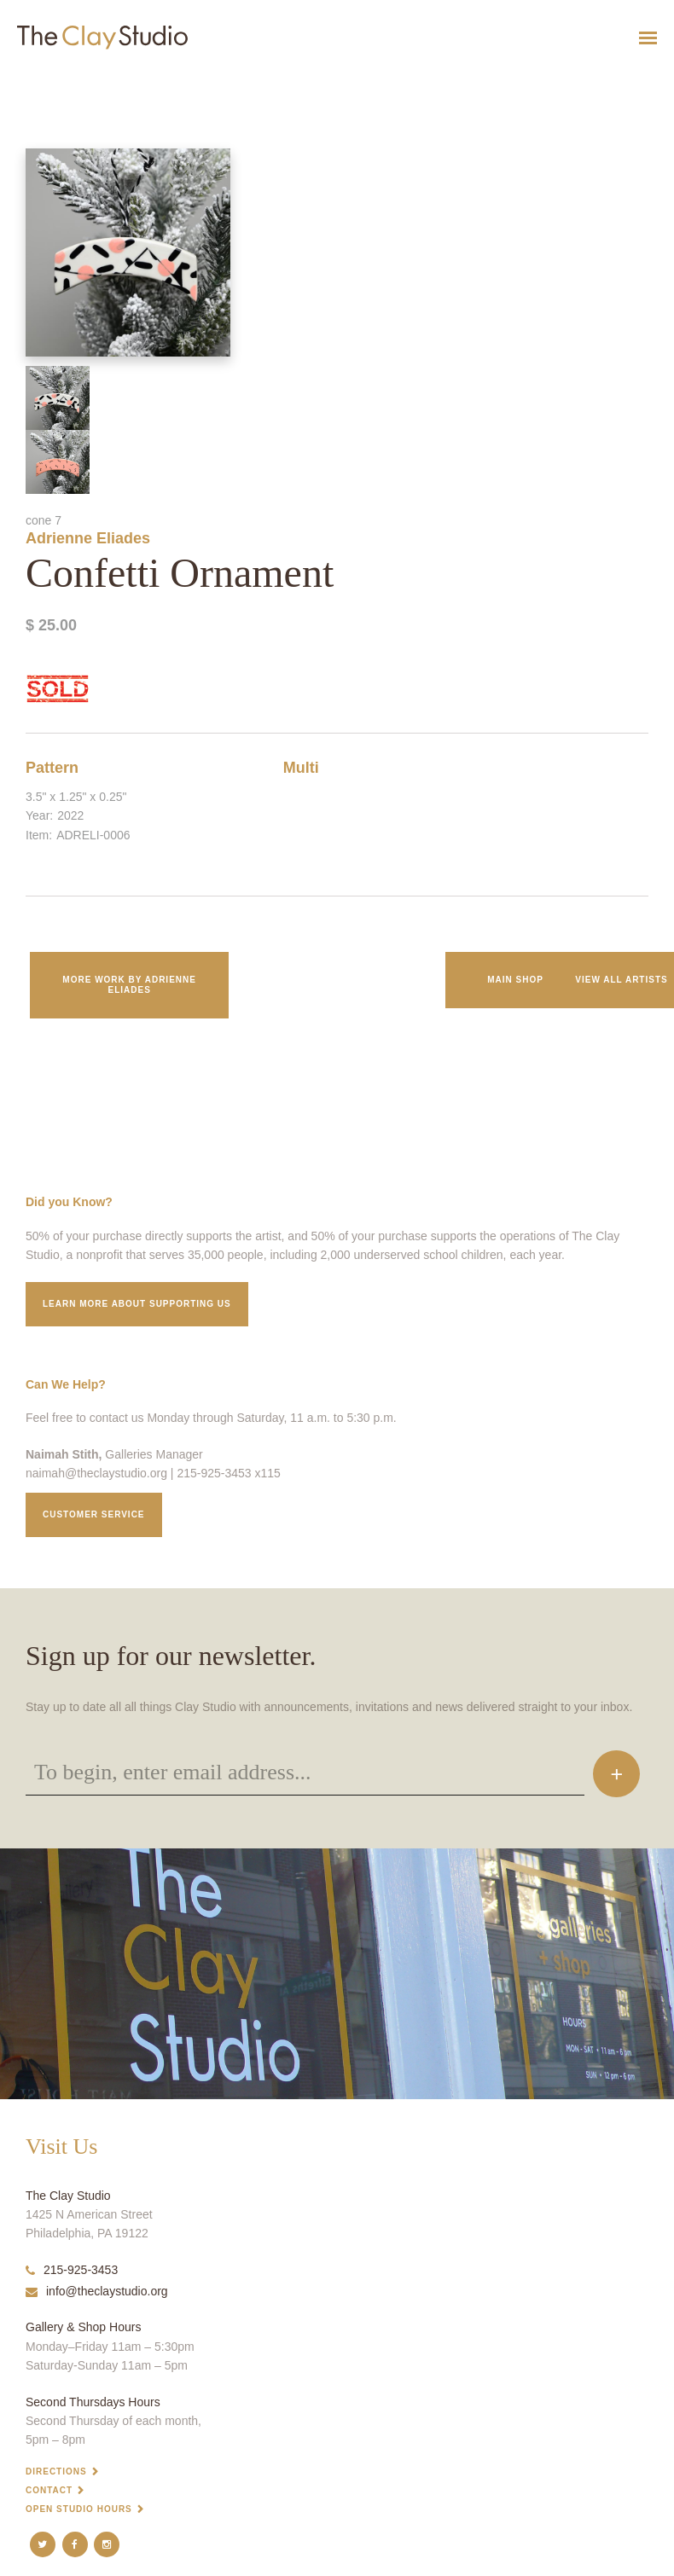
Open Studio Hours (79, 2509)
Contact (49, 2490)
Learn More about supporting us (137, 1303)
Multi (301, 767)
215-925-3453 (72, 2270)
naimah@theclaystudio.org (96, 1473)
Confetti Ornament (32, 79)
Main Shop (515, 979)
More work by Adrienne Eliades (129, 985)
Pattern (52, 767)
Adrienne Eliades (88, 538)
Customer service (94, 1514)
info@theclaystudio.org (97, 2291)
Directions (56, 2471)
